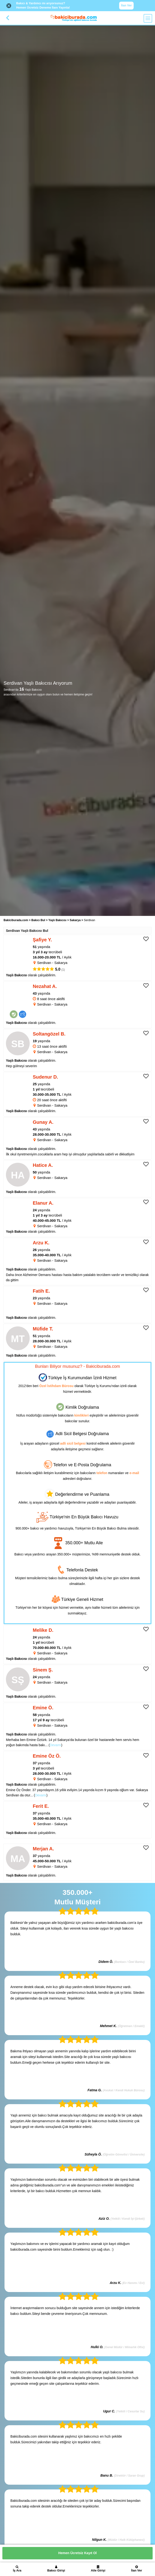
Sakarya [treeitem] (75, 920)
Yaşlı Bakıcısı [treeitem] (57, 920)
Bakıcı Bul (38, 920)
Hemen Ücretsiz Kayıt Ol (77, 2553)
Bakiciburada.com (16, 920)
